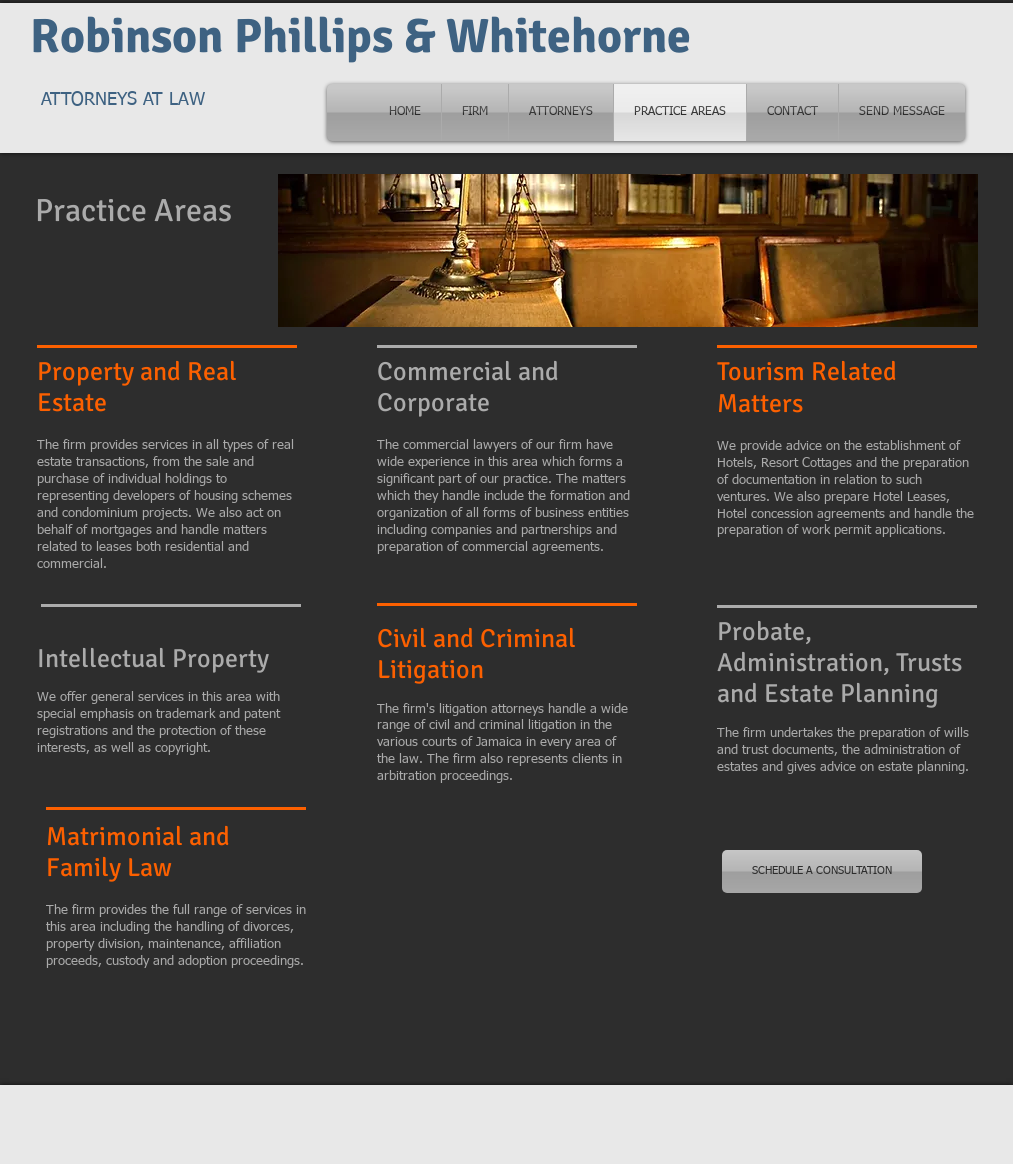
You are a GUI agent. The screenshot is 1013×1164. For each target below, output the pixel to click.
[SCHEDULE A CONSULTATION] (822, 871)
